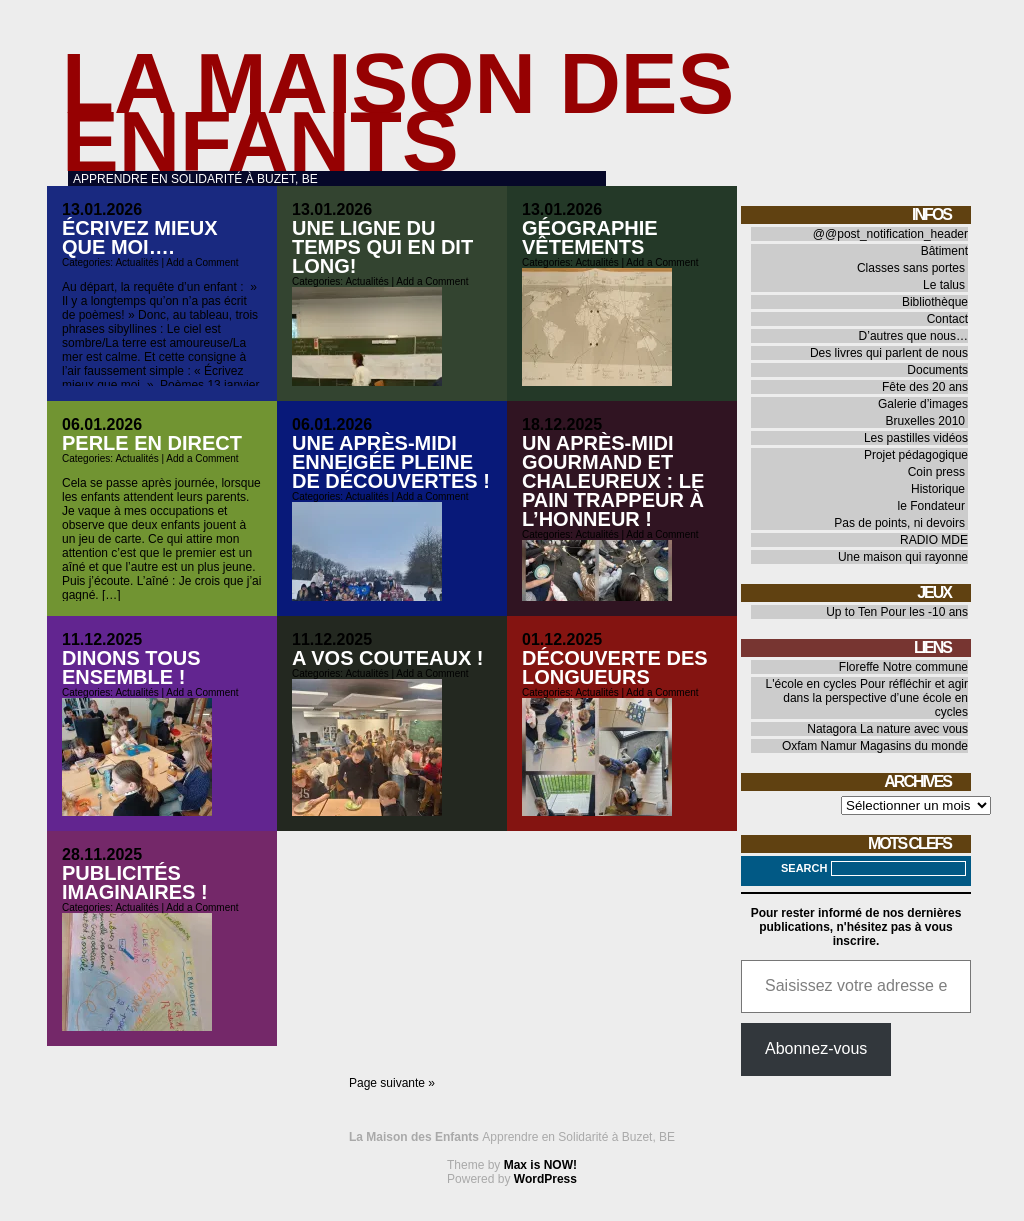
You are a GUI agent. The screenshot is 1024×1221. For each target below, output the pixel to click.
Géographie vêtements (590, 237)
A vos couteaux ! (388, 658)
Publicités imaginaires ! (135, 882)
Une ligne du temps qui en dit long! (382, 247)
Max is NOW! (540, 1165)
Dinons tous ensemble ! (131, 667)
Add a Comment (202, 262)
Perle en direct (152, 443)
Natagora (831, 729)
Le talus (944, 285)
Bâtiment (944, 251)
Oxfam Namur (819, 746)
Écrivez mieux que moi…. (140, 237)
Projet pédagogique (916, 455)
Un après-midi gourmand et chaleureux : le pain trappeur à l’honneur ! (613, 481)
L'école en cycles (811, 684)
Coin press (936, 472)
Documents (937, 370)
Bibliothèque (935, 302)
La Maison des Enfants (398, 112)
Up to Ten (851, 612)
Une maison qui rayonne (903, 557)
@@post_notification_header (890, 234)
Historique (938, 489)
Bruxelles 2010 (925, 421)
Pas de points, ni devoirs (899, 523)
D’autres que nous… (913, 336)
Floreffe (859, 667)
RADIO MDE (934, 540)
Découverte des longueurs (615, 667)
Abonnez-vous (816, 1048)
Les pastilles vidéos (916, 438)
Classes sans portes (911, 268)
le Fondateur (931, 506)
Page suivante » (392, 1083)
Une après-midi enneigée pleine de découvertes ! (391, 462)
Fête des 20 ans (925, 387)
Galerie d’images (923, 404)
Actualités (136, 262)
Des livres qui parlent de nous (889, 353)
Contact (947, 319)
